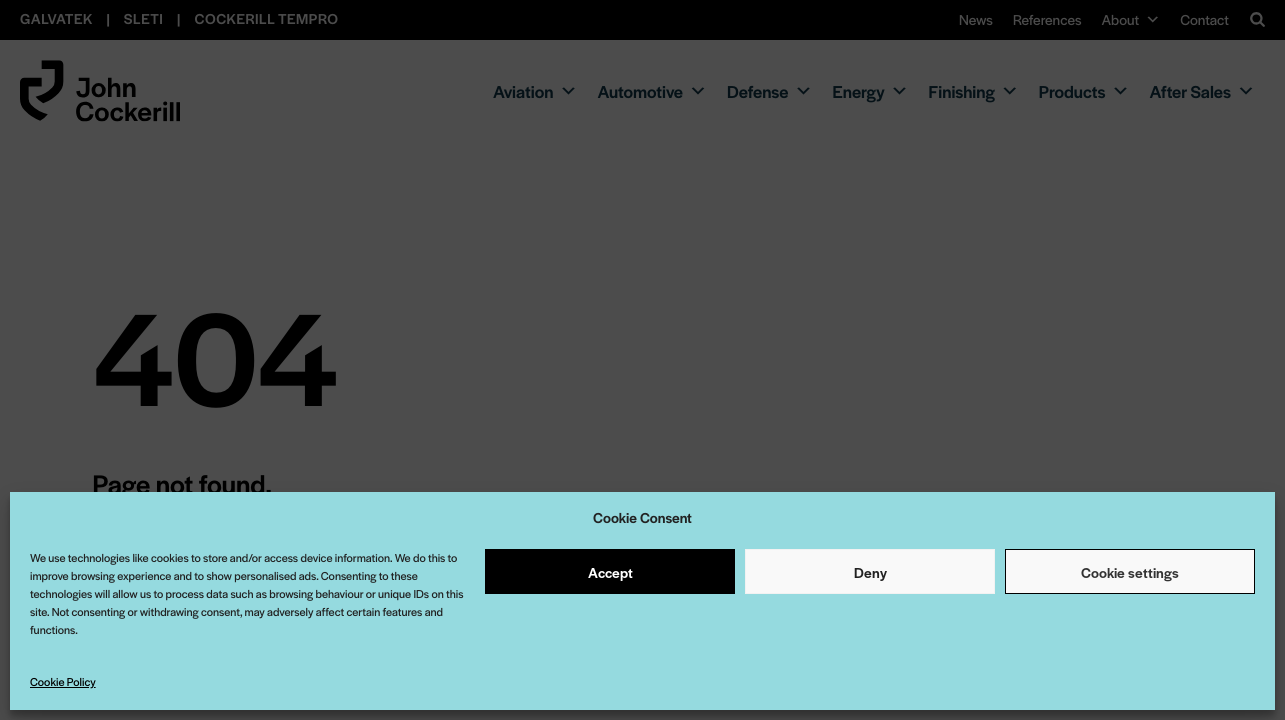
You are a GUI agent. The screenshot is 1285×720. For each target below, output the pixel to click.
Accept (610, 572)
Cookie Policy (63, 682)
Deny (870, 572)
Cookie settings (1130, 572)
